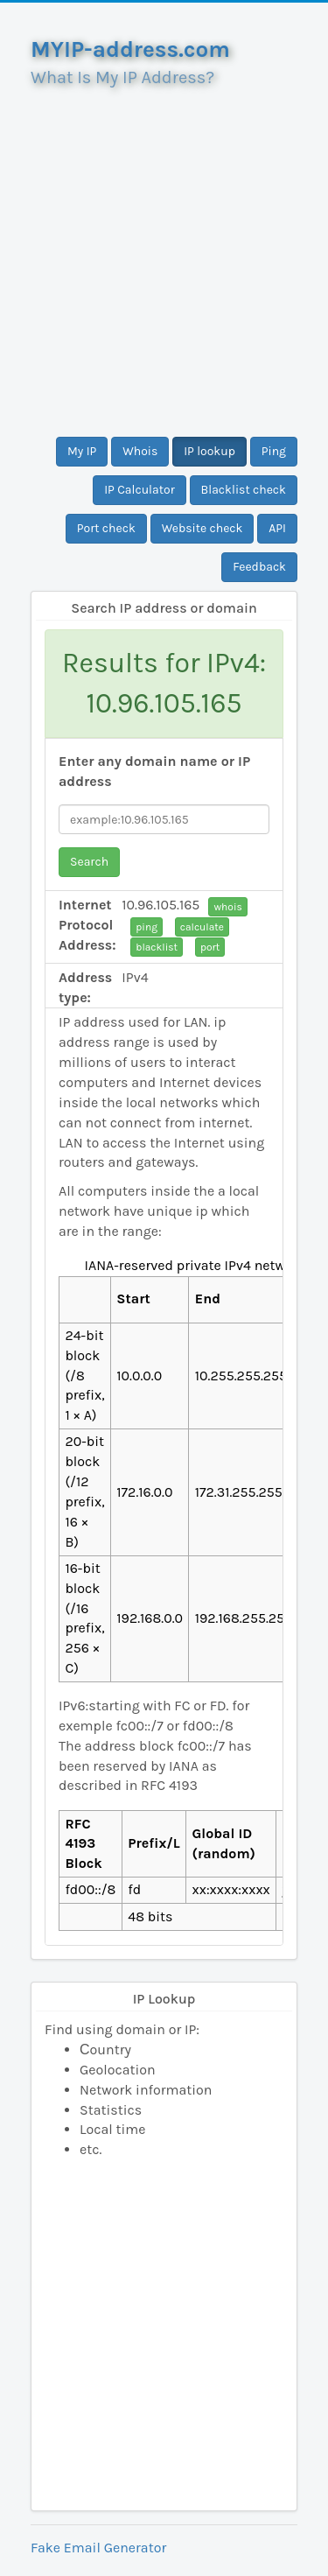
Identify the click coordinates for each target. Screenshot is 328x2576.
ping (146, 927)
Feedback (259, 566)
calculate (202, 927)
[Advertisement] (164, 255)
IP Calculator (139, 489)
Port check (106, 528)
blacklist (157, 947)
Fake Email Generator (98, 2547)
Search (89, 861)
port (210, 947)
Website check (202, 528)
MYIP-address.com (130, 49)
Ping (274, 451)
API (277, 528)
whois (227, 907)
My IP (81, 451)
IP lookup (209, 451)
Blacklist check (243, 489)
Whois (139, 451)
